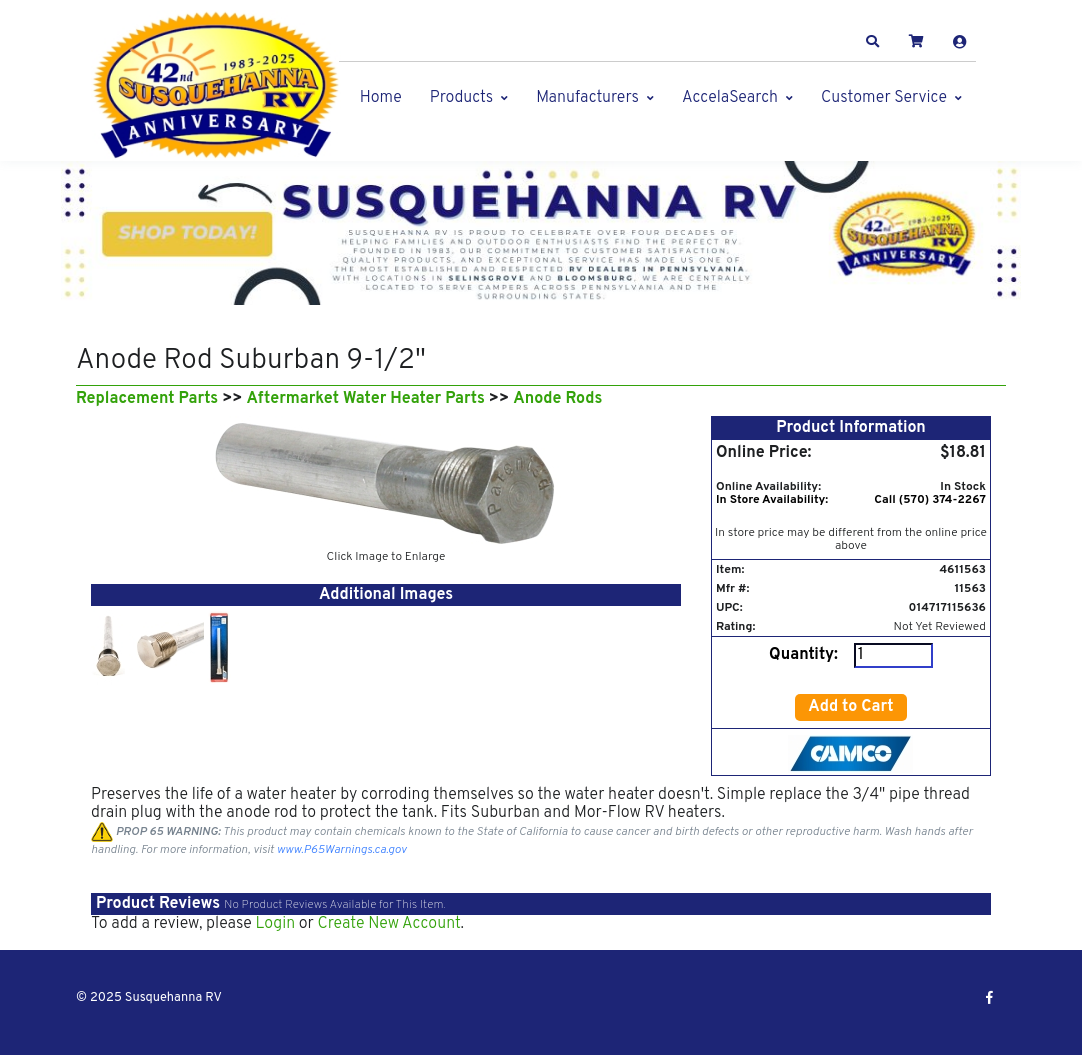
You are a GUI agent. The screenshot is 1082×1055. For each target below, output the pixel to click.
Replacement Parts (147, 399)
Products (461, 98)
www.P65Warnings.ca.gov (342, 850)
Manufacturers (587, 98)
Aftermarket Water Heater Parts (366, 399)
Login (275, 924)
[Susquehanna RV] (216, 85)
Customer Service (884, 98)
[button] (873, 42)
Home (381, 98)
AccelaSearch (730, 98)
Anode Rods (557, 399)
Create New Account (388, 924)
